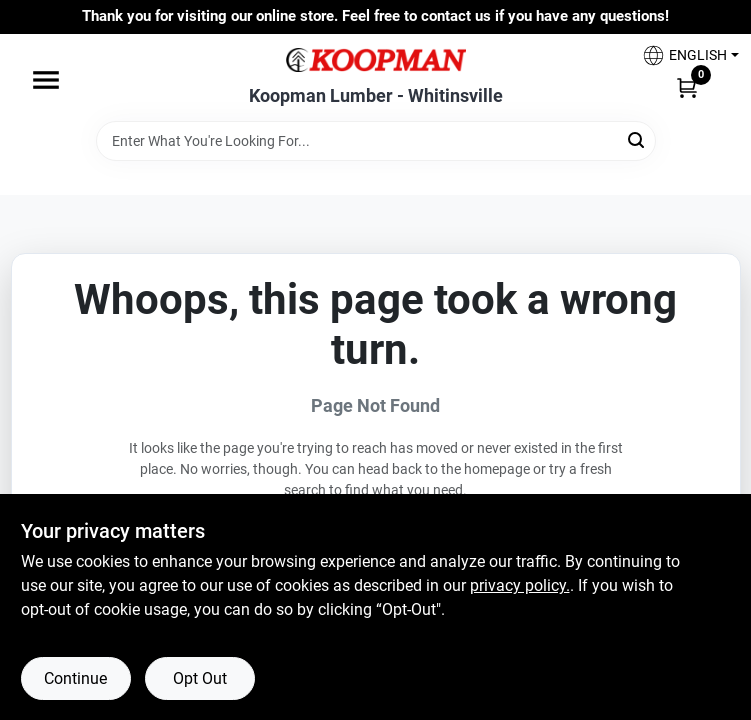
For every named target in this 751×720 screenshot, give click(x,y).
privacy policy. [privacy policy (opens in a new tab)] (520, 585)
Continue (75, 678)
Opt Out (200, 678)
